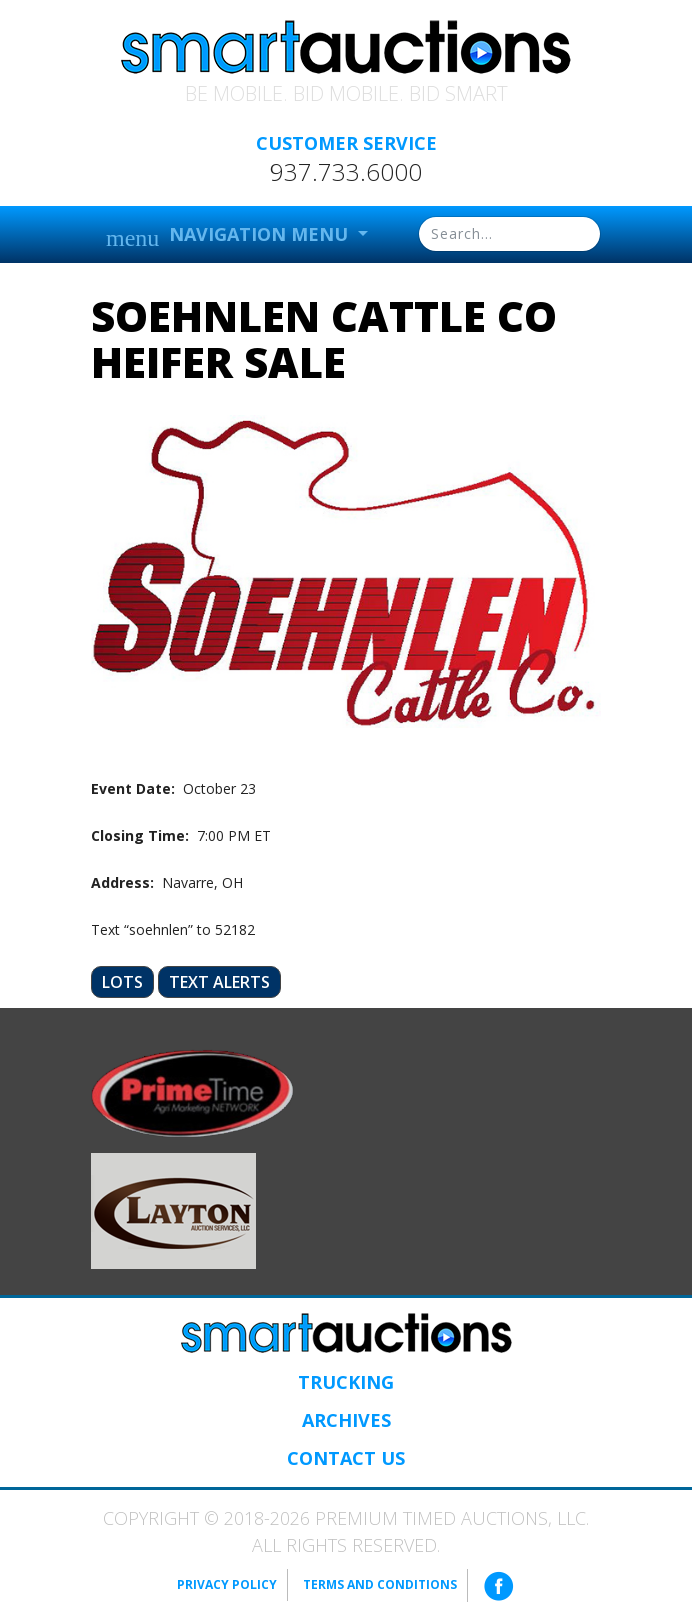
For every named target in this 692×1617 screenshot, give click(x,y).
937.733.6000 (346, 172)
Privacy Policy (227, 1584)
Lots (122, 982)
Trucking (346, 1382)
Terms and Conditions (380, 1584)
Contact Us (346, 1458)
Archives (346, 1420)
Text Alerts (219, 982)
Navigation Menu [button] (229, 236)
